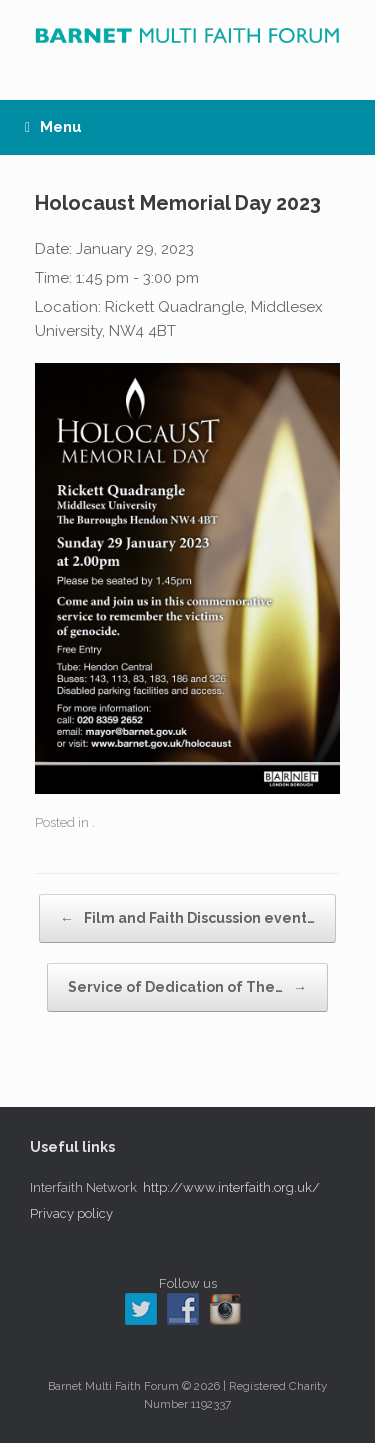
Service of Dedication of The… (187, 987)
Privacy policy (71, 1213)
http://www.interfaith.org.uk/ (231, 1187)
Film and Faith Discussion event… (187, 918)
